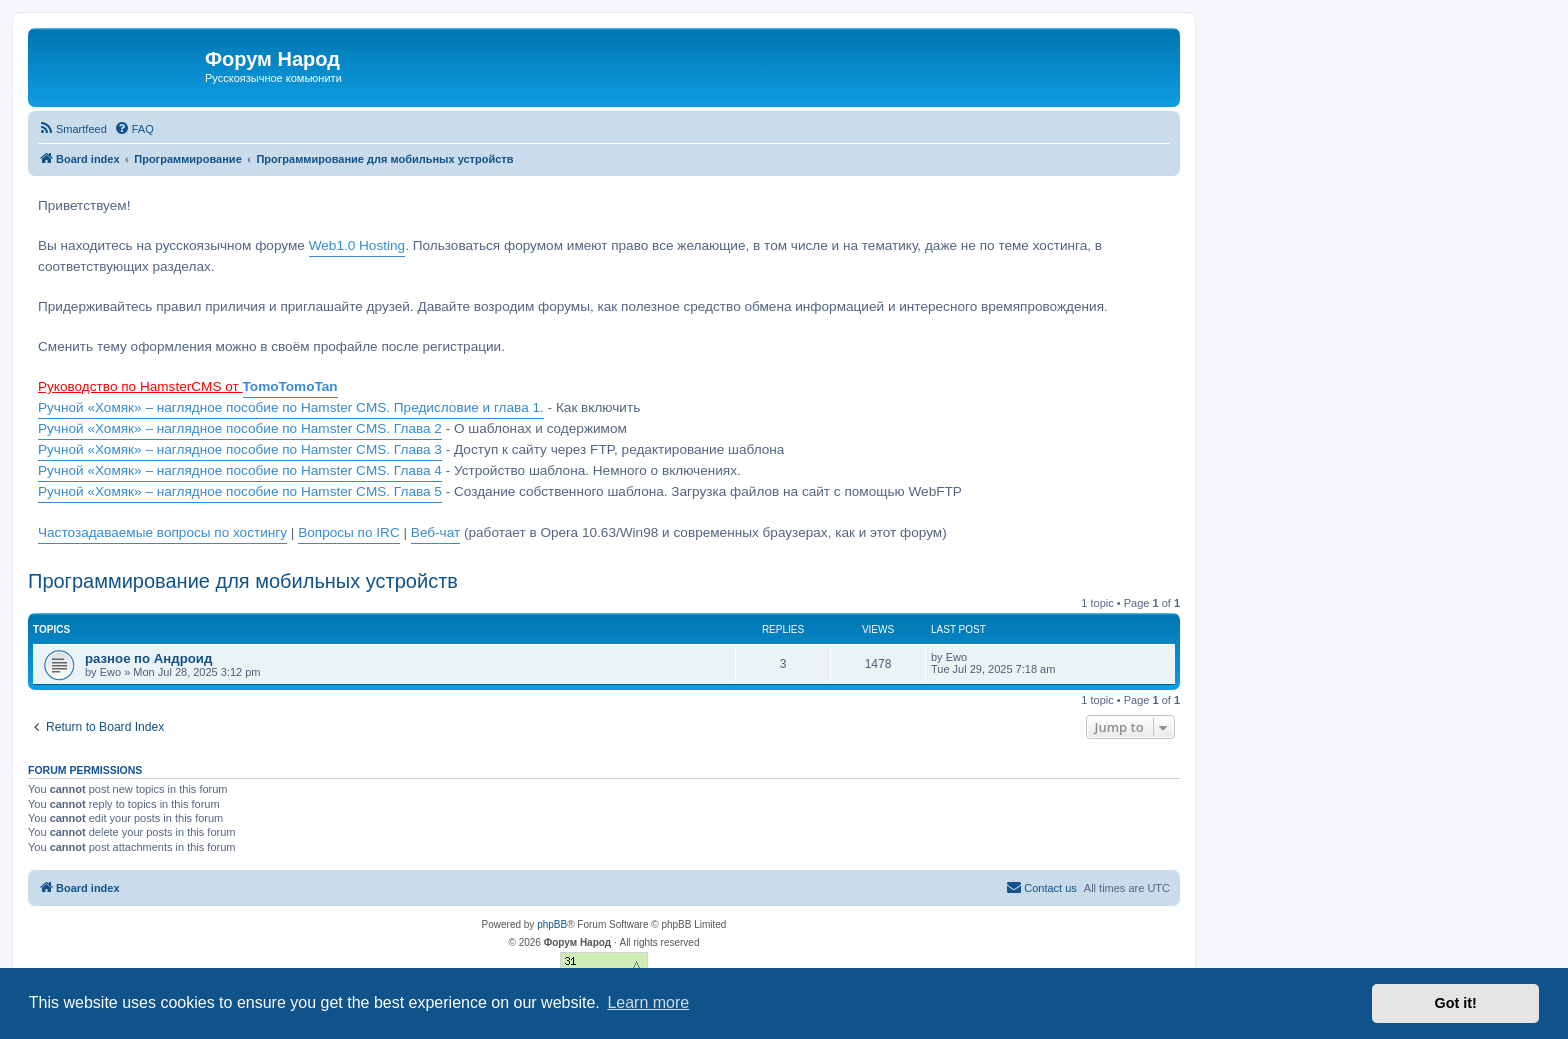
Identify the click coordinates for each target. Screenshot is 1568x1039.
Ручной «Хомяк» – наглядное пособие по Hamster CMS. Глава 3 (240, 449)
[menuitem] (72, 129)
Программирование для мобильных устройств (243, 581)
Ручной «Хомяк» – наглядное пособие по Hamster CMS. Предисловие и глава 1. (291, 407)
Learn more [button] (648, 1002)
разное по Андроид (148, 658)
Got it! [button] (1456, 1003)
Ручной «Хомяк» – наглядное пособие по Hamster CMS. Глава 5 (240, 491)
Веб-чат (435, 532)
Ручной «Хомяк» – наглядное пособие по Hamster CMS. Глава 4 (240, 470)
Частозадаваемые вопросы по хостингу (162, 532)
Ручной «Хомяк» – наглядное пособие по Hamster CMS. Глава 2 (240, 428)
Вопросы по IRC (349, 532)
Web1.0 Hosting (357, 245)
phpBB (552, 924)
